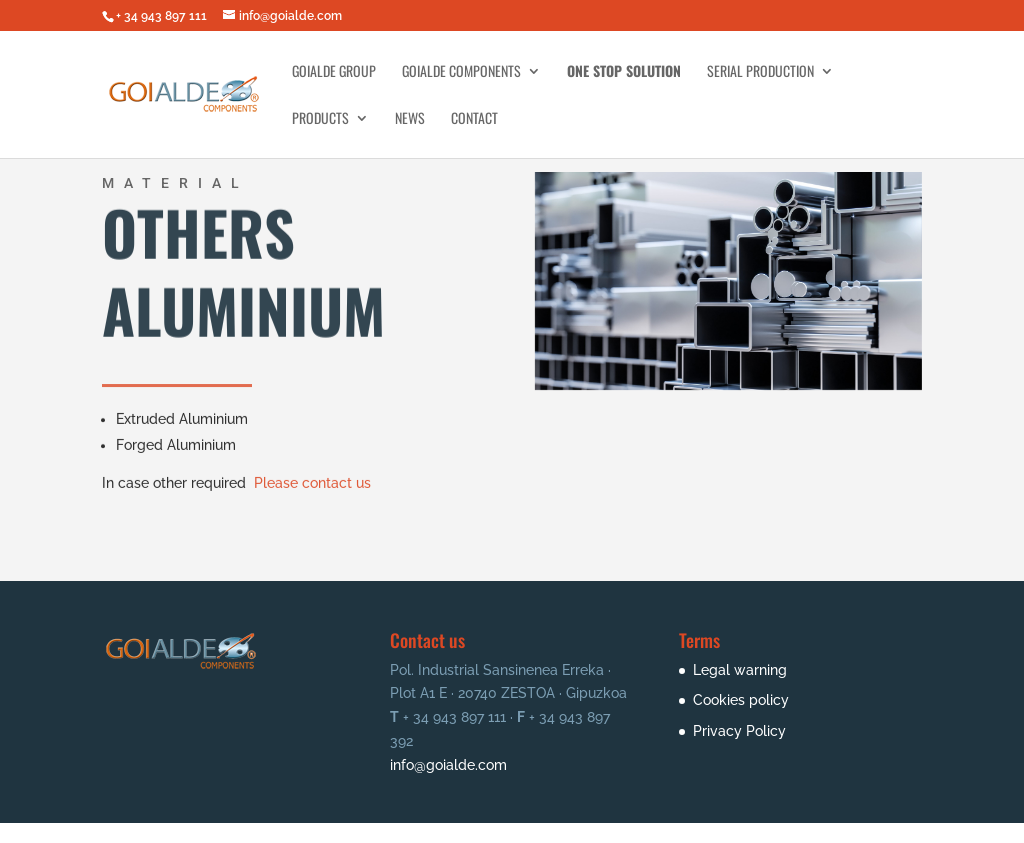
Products (320, 119)
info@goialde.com (448, 765)
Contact (474, 119)
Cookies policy (741, 700)
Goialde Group (334, 72)
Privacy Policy (739, 731)
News (410, 119)
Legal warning (740, 670)
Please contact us (312, 481)
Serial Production (760, 72)
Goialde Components (461, 72)
